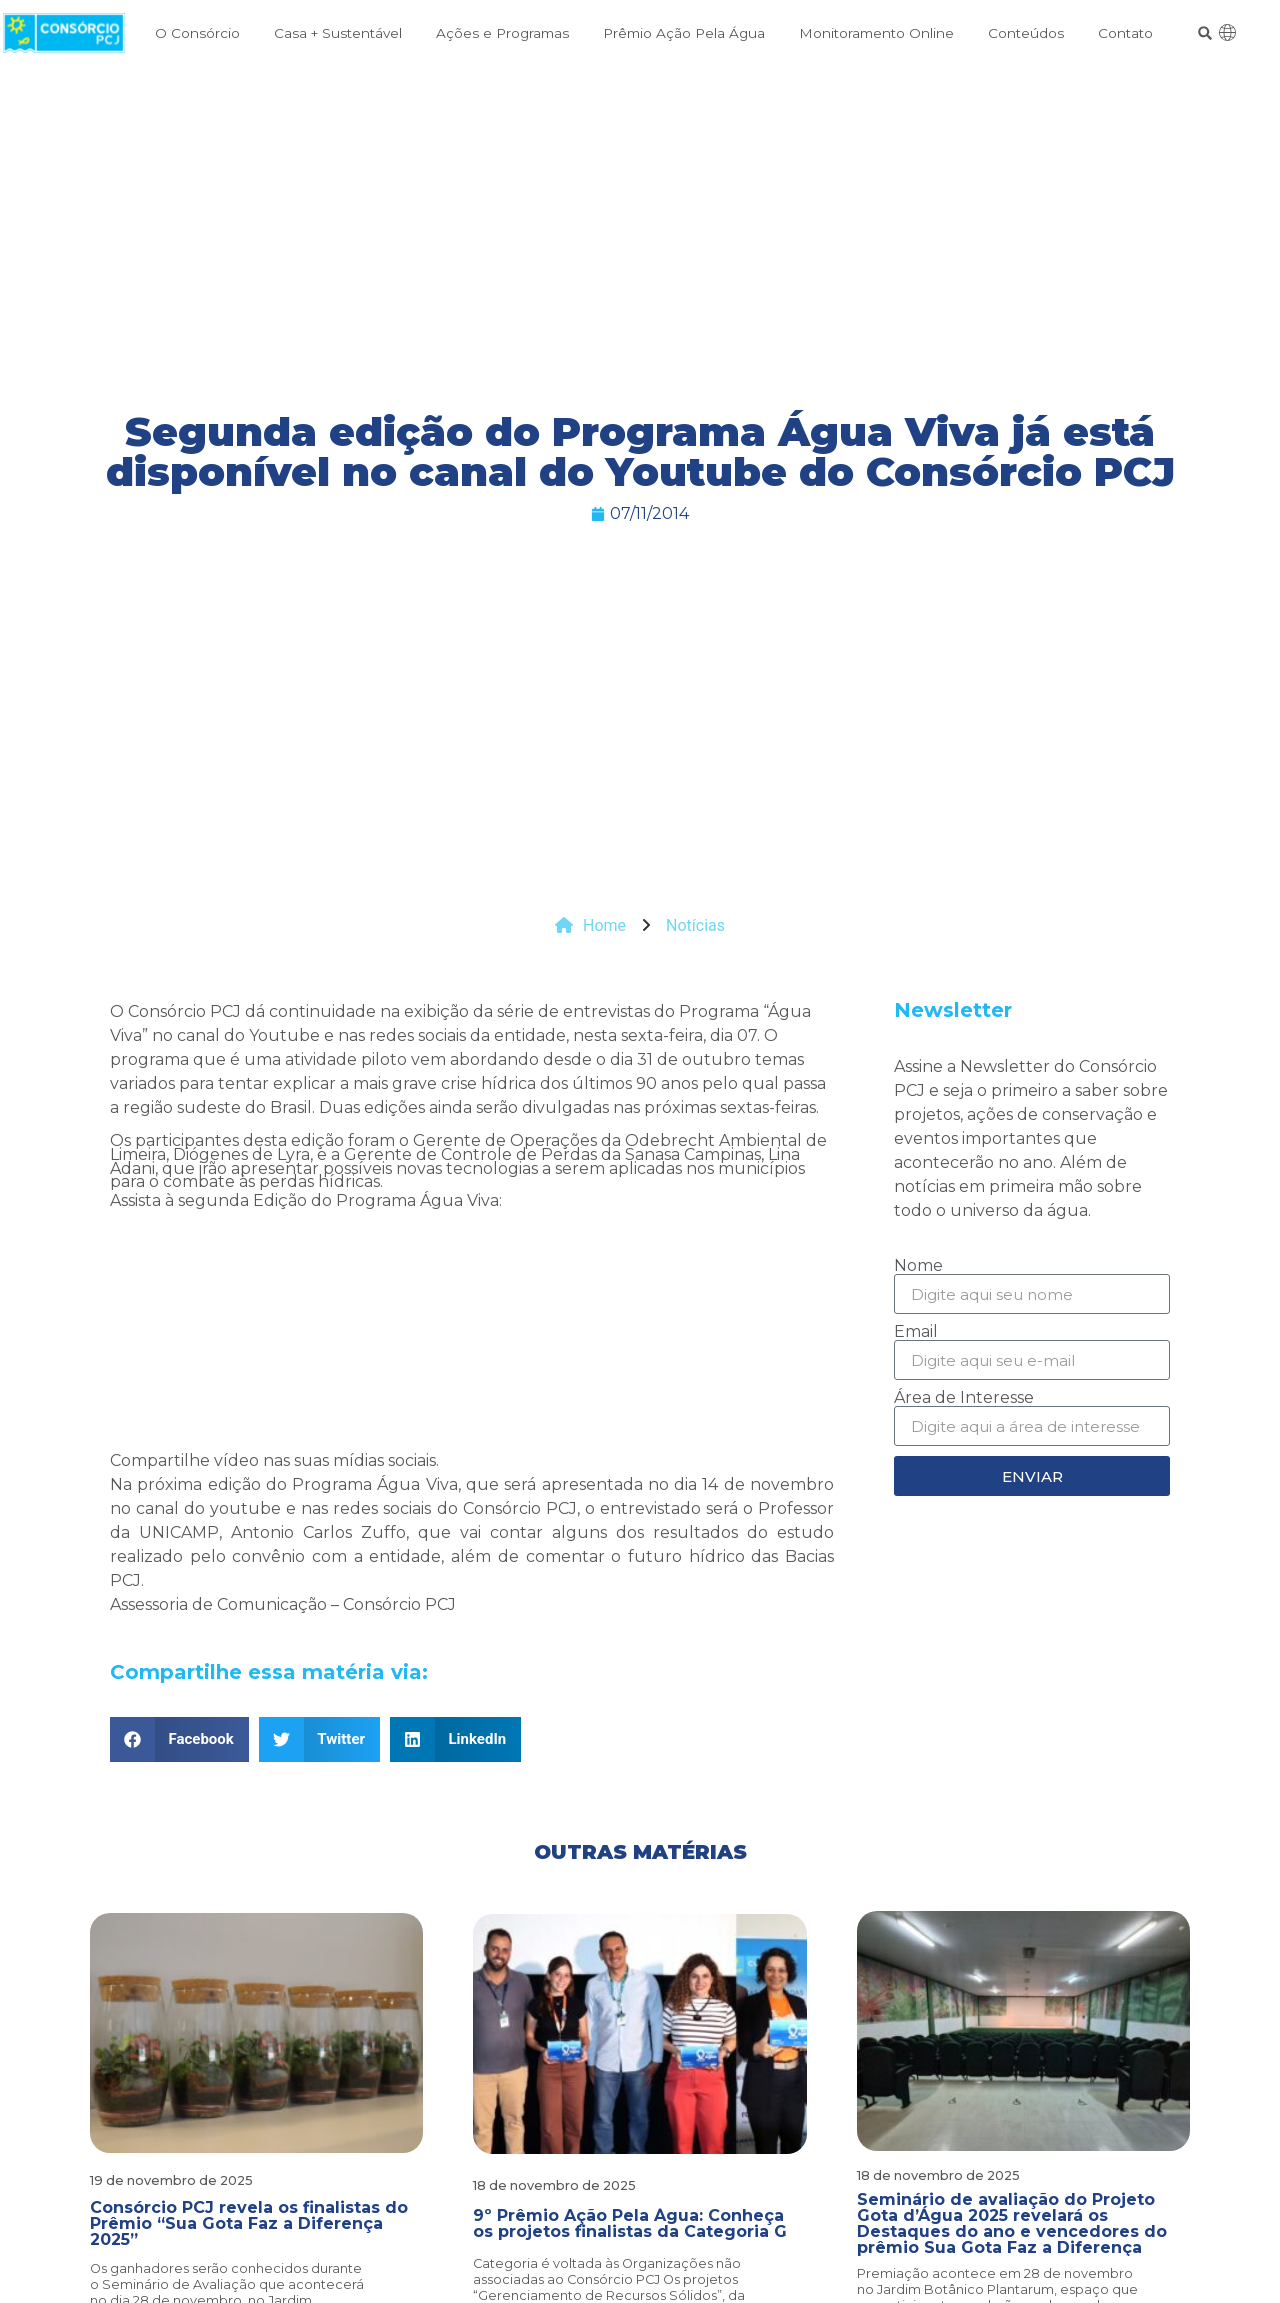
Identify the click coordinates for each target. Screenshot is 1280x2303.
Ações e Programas (502, 33)
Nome (918, 1266)
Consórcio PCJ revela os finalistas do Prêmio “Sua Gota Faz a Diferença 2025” (249, 2223)
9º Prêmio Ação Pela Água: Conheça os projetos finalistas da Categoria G (630, 2223)
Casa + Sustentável (338, 33)
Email (916, 1332)
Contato (1125, 33)
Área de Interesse (964, 1398)
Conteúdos (1026, 33)
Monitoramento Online (876, 33)
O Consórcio (197, 33)
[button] (1205, 33)
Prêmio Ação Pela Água (684, 33)
